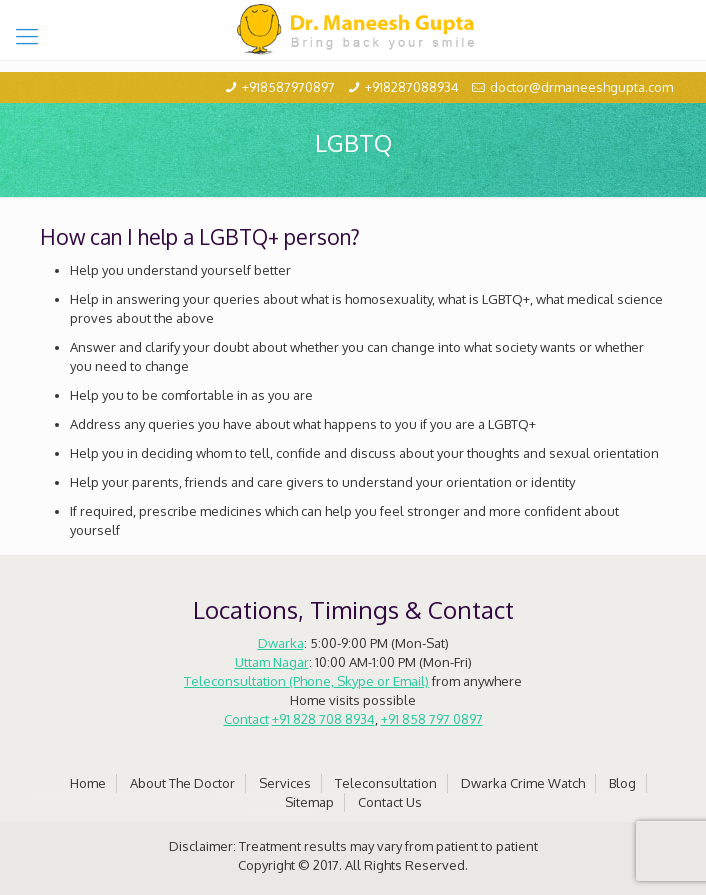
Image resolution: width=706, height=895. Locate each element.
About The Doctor (182, 783)
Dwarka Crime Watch (523, 783)
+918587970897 (288, 87)
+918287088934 (412, 87)
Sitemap (309, 802)
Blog (622, 783)
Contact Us (390, 802)
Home (88, 783)
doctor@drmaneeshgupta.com (581, 87)
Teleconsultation (386, 783)
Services (285, 783)
